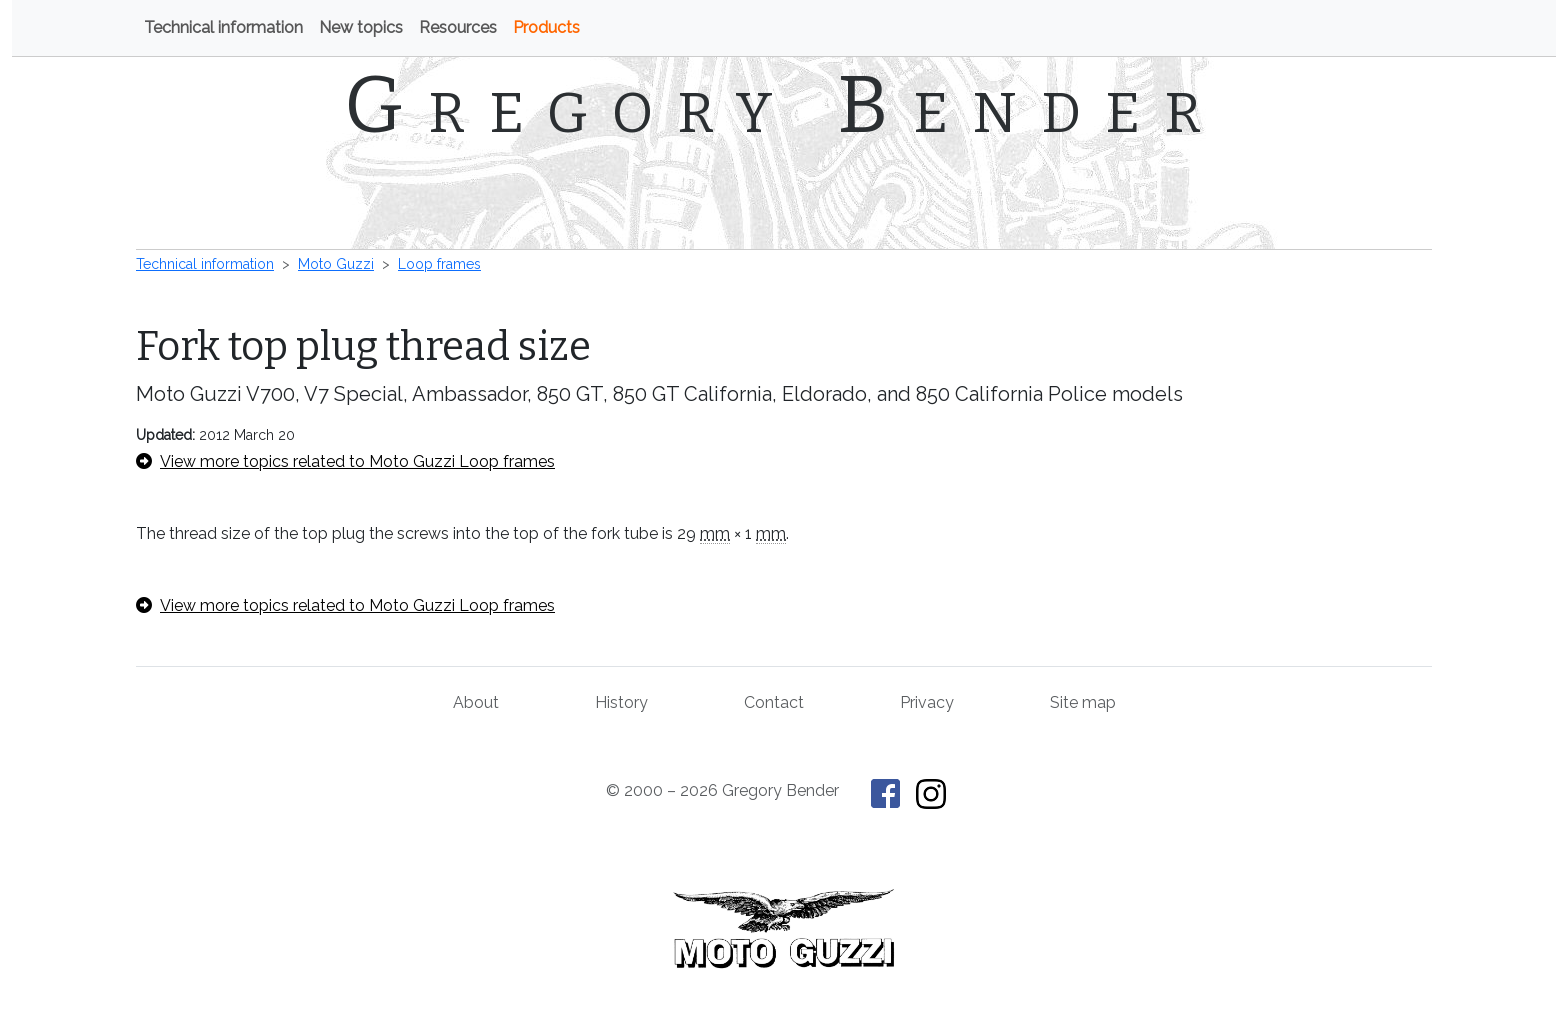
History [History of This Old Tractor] (621, 702)
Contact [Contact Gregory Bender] (774, 702)
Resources (458, 27)
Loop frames (439, 264)
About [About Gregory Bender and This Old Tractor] (476, 702)
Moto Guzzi (336, 264)
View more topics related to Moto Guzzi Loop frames (345, 461)
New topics (361, 27)
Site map (1083, 702)
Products (546, 27)
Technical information (223, 27)
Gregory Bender (784, 105)
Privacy (927, 702)
